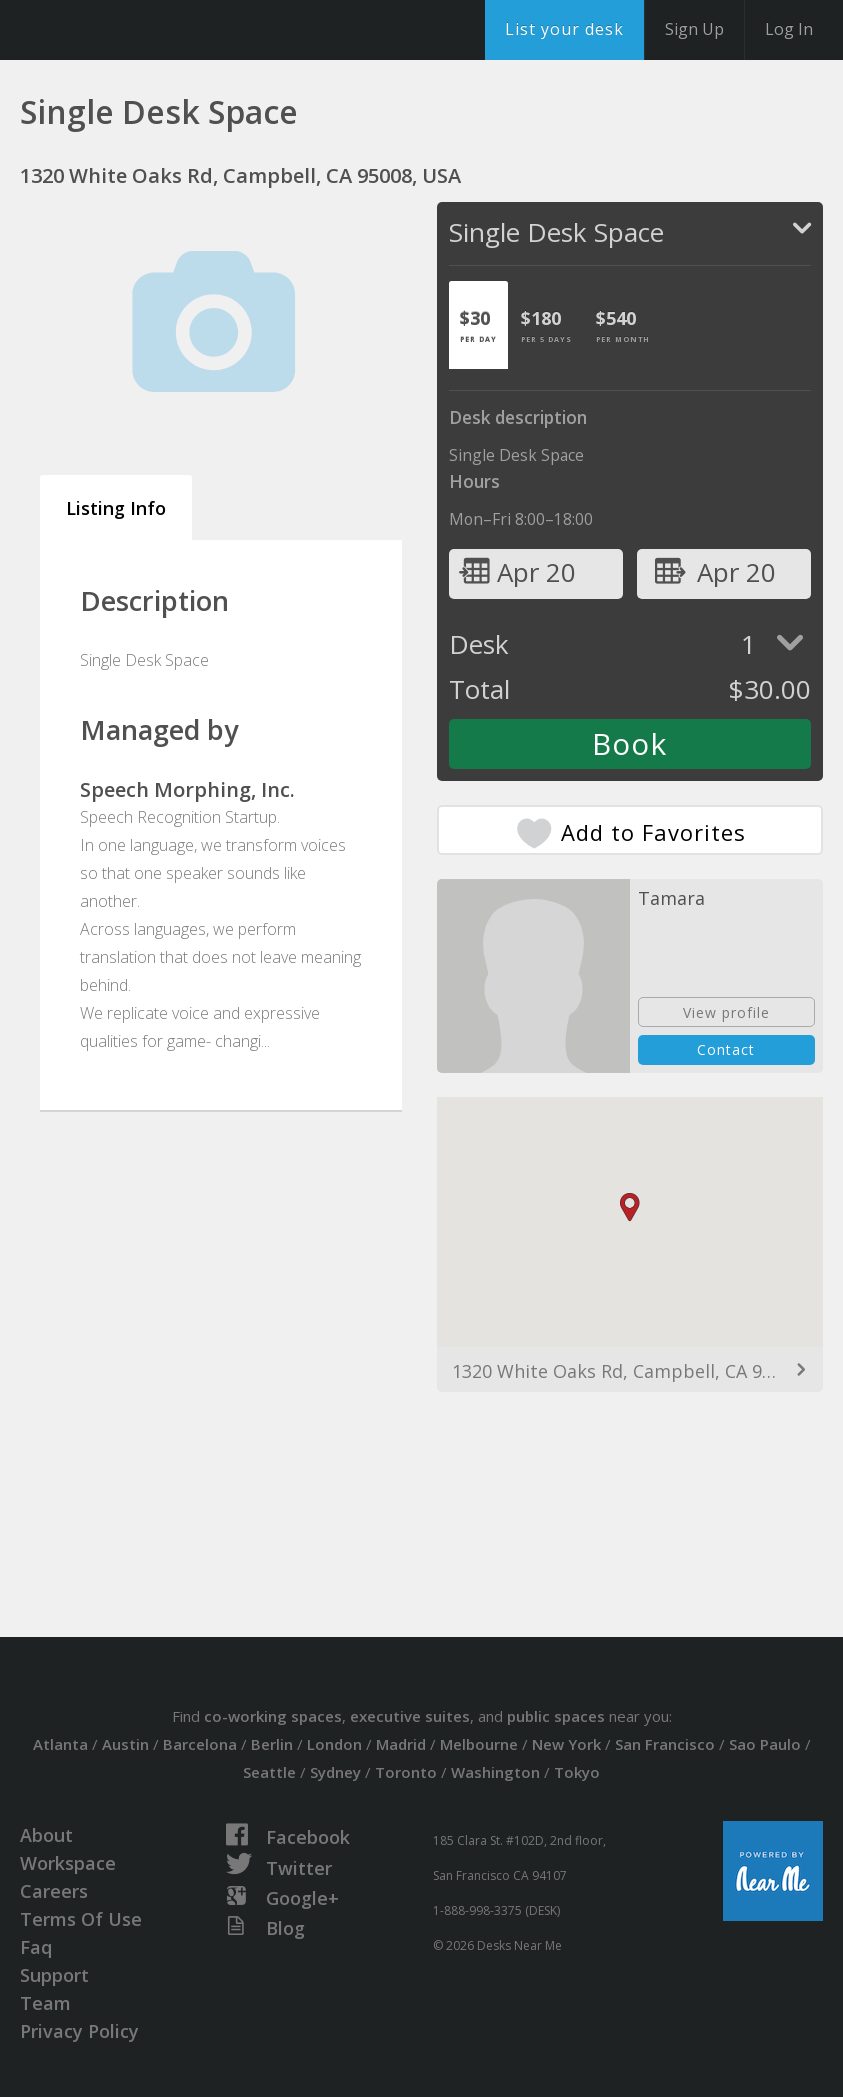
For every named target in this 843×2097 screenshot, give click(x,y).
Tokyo (577, 1772)
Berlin (272, 1744)
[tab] (478, 325)
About (46, 1835)
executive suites (410, 1716)
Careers (54, 1891)
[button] (630, 1207)
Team (45, 2003)
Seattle (269, 1772)
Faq (36, 1947)
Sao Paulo (765, 1744)
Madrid (401, 1744)
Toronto (406, 1772)
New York (566, 1744)
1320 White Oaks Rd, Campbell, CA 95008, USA (630, 1371)
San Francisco (665, 1744)
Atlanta (60, 1744)
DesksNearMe (139, 30)
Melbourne (479, 1744)
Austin (125, 1744)
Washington (495, 1772)
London (334, 1744)
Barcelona (200, 1744)
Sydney (335, 1772)
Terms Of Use (81, 1919)
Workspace (68, 1863)
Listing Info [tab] (116, 508)
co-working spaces (273, 1716)
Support (54, 1975)
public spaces (556, 1716)
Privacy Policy (79, 2031)
